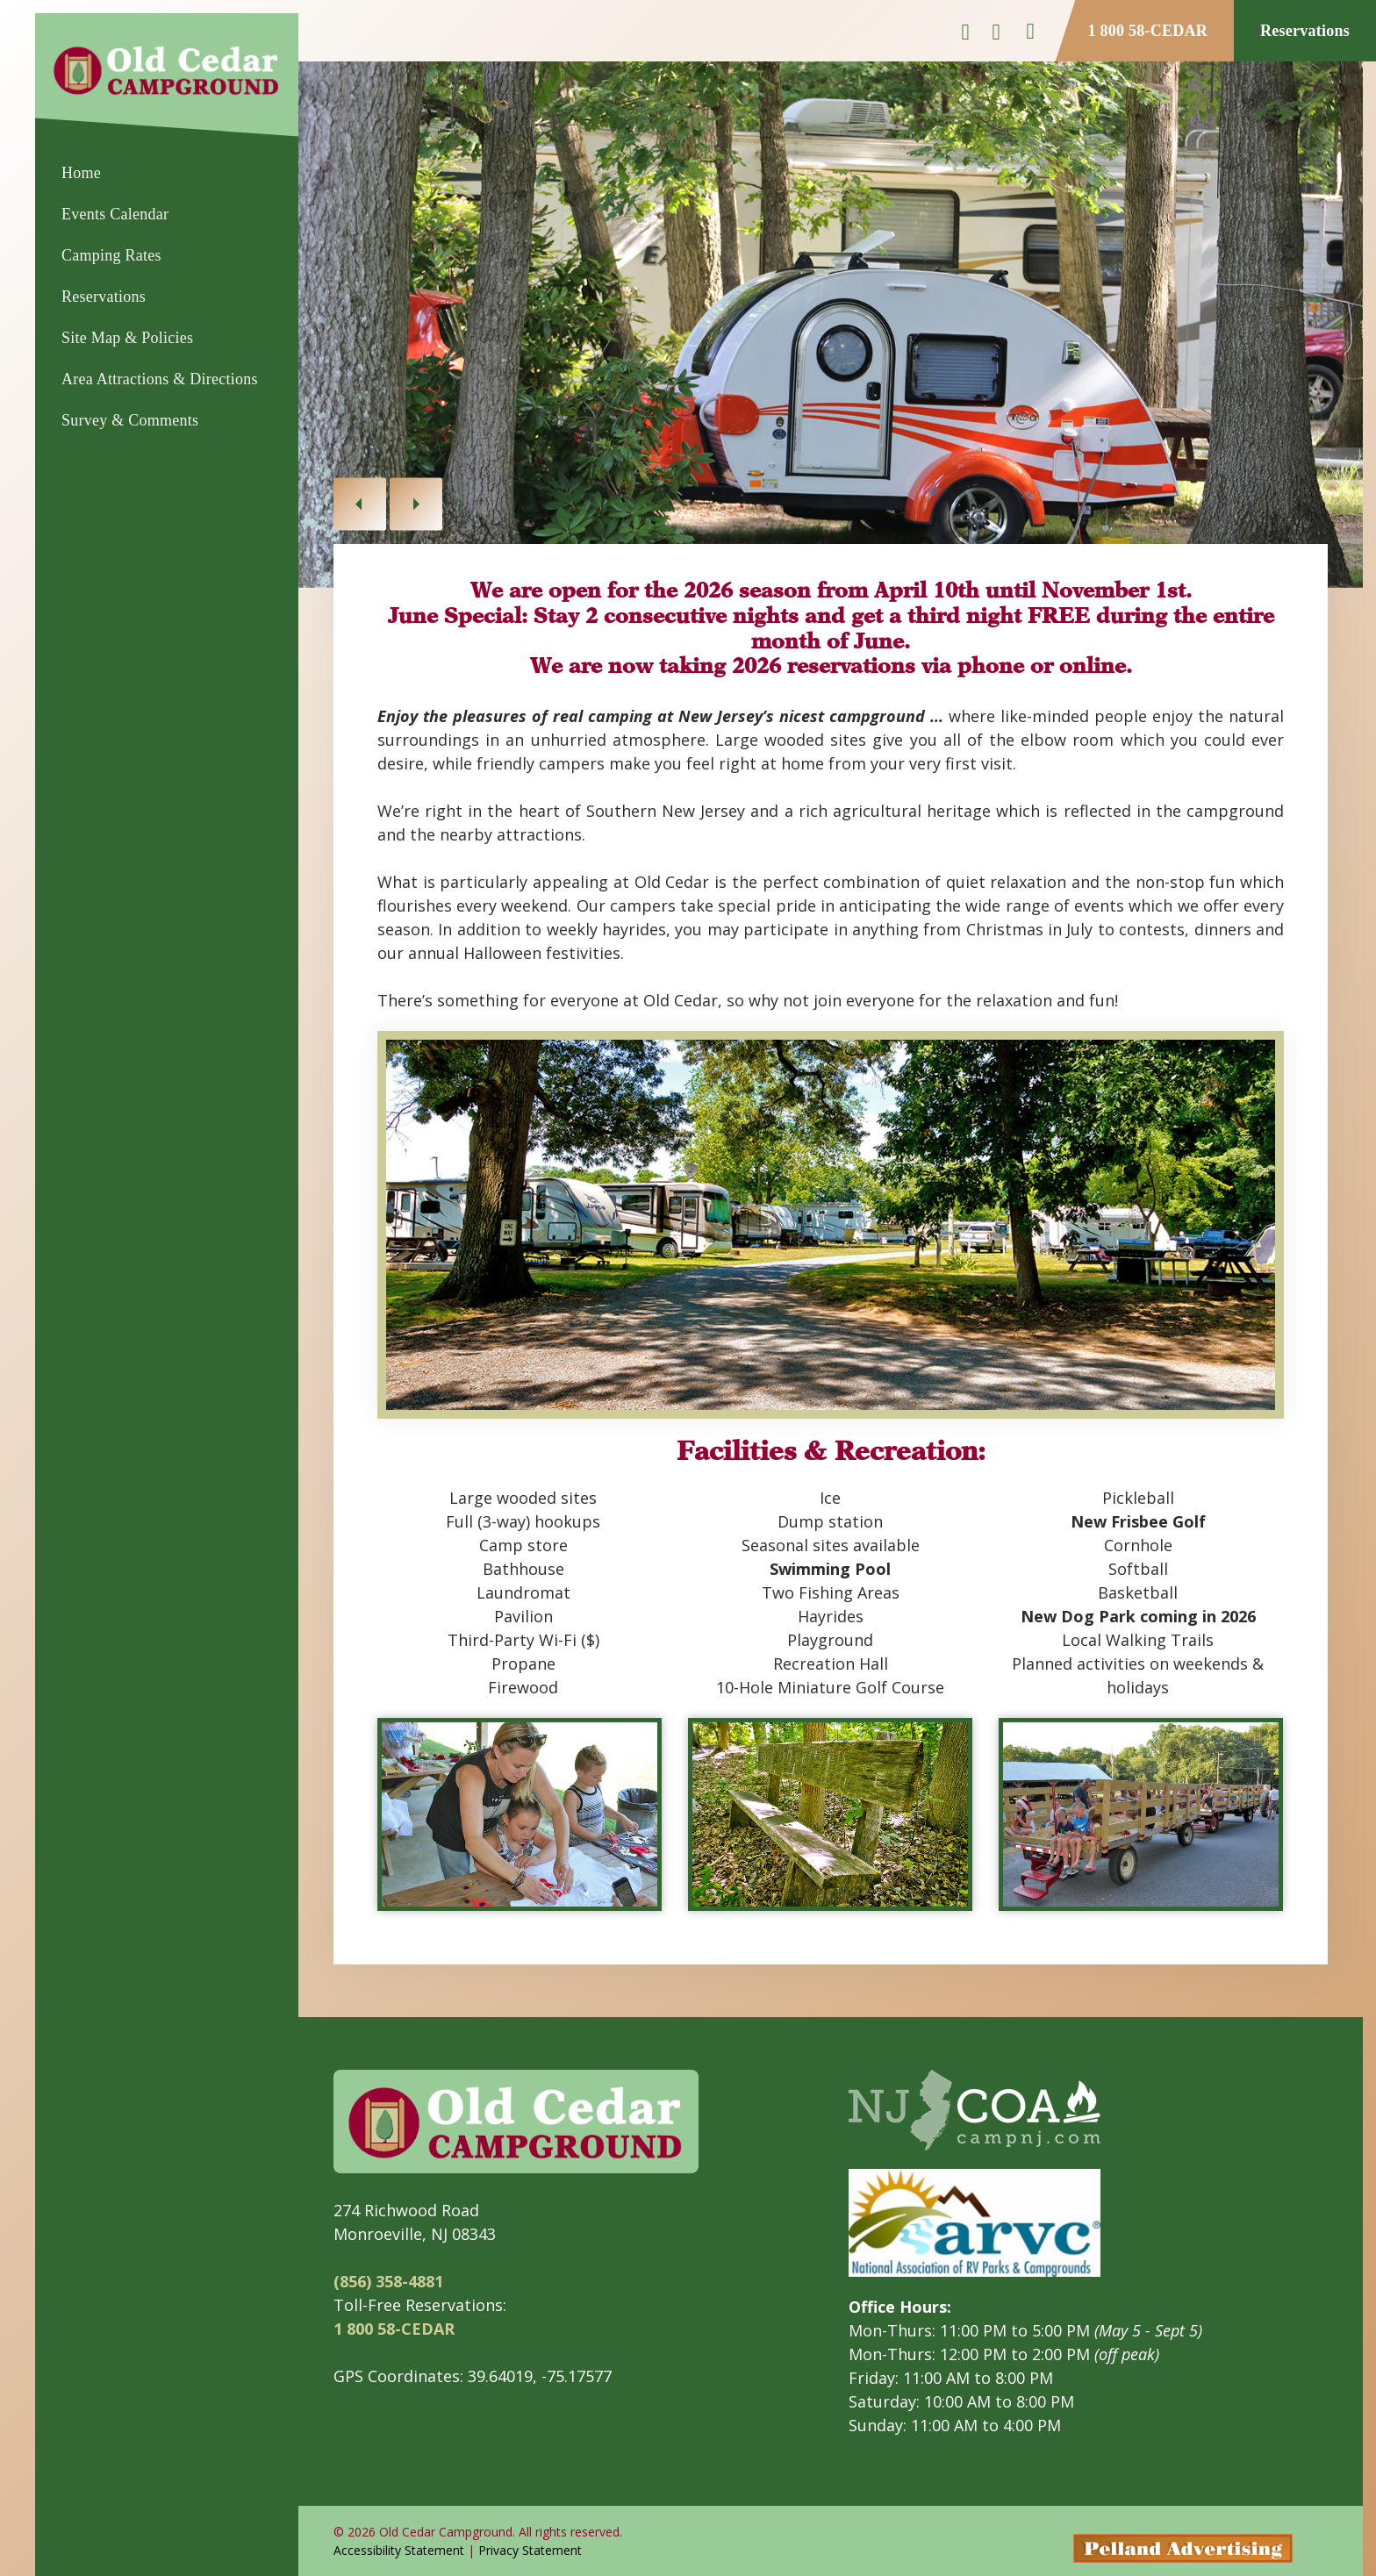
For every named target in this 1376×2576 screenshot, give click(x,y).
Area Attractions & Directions (159, 379)
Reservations (103, 296)
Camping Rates (111, 255)
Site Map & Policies (127, 338)
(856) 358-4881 (388, 2281)
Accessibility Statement (398, 2550)
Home (81, 173)
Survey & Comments (129, 420)
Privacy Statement (530, 2550)
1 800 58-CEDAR (1148, 30)
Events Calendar (114, 214)
